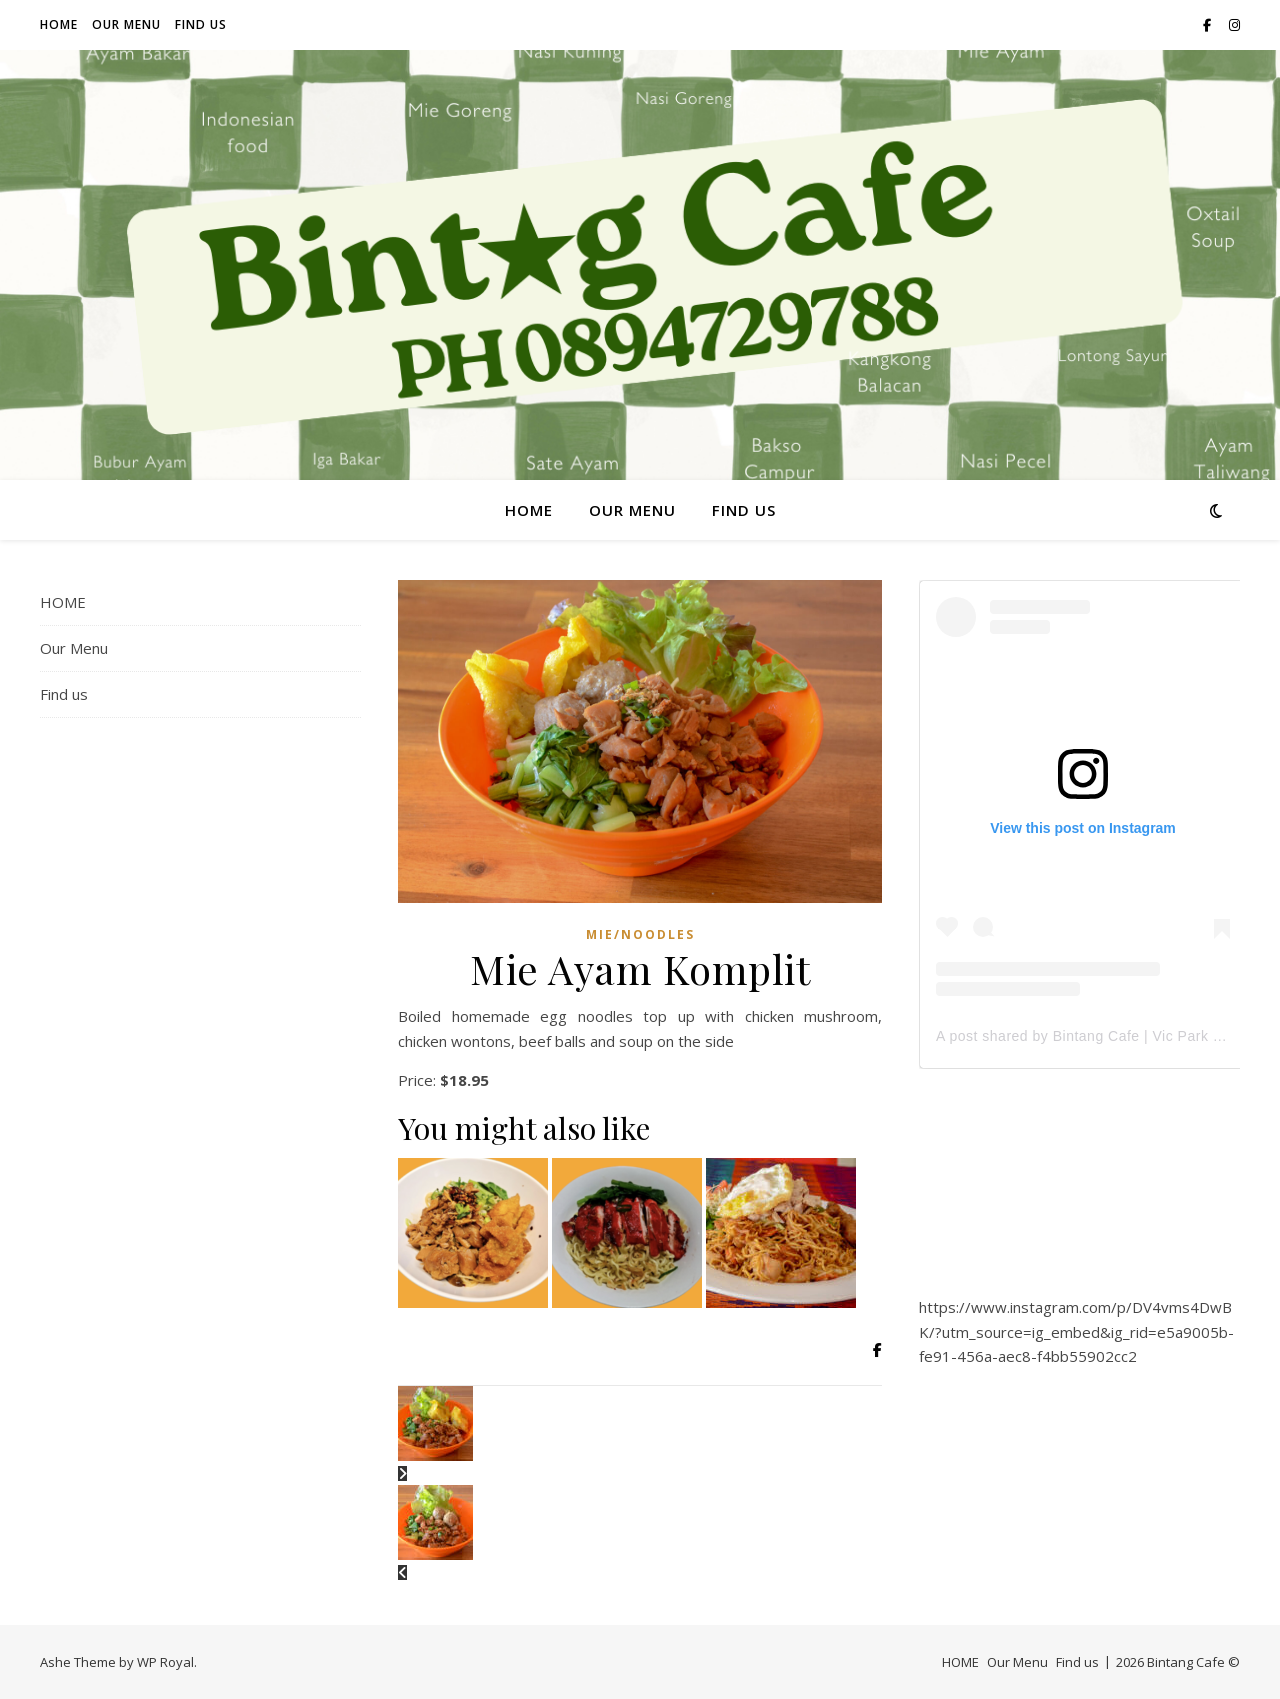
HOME (59, 24)
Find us (201, 24)
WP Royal (165, 1662)
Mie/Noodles (640, 934)
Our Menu (126, 24)
